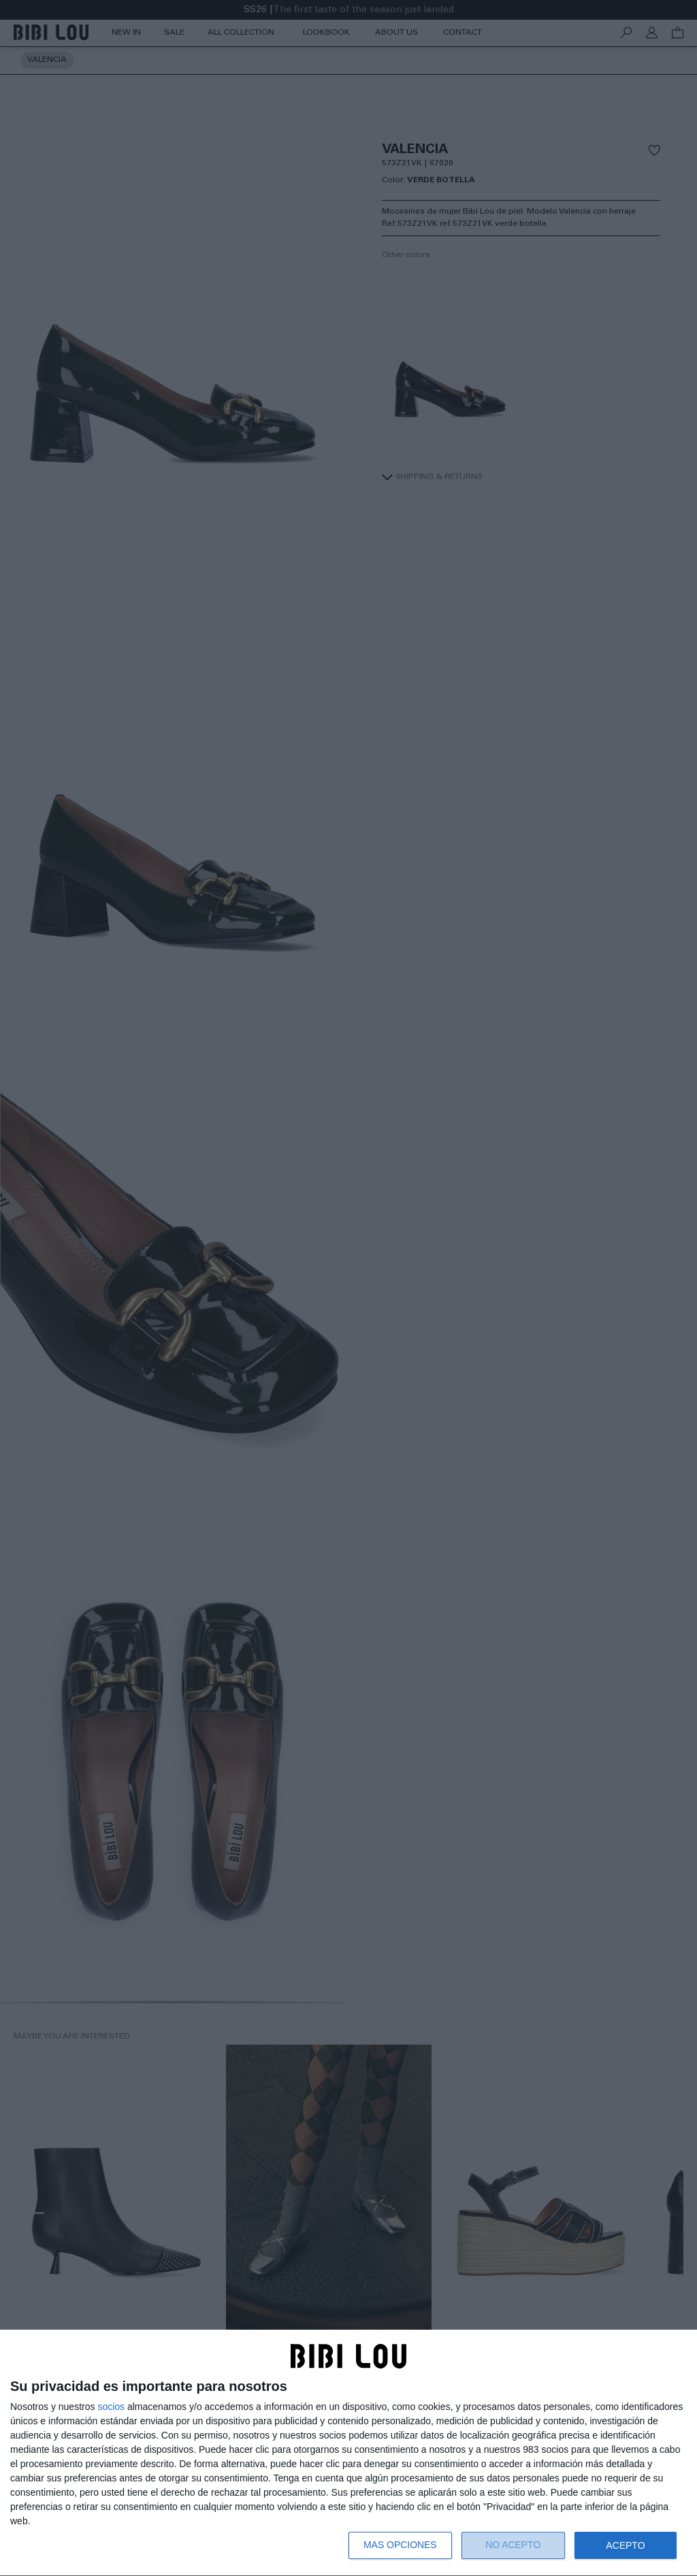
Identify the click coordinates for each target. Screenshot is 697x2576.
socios (111, 2406)
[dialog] (348, 2453)
